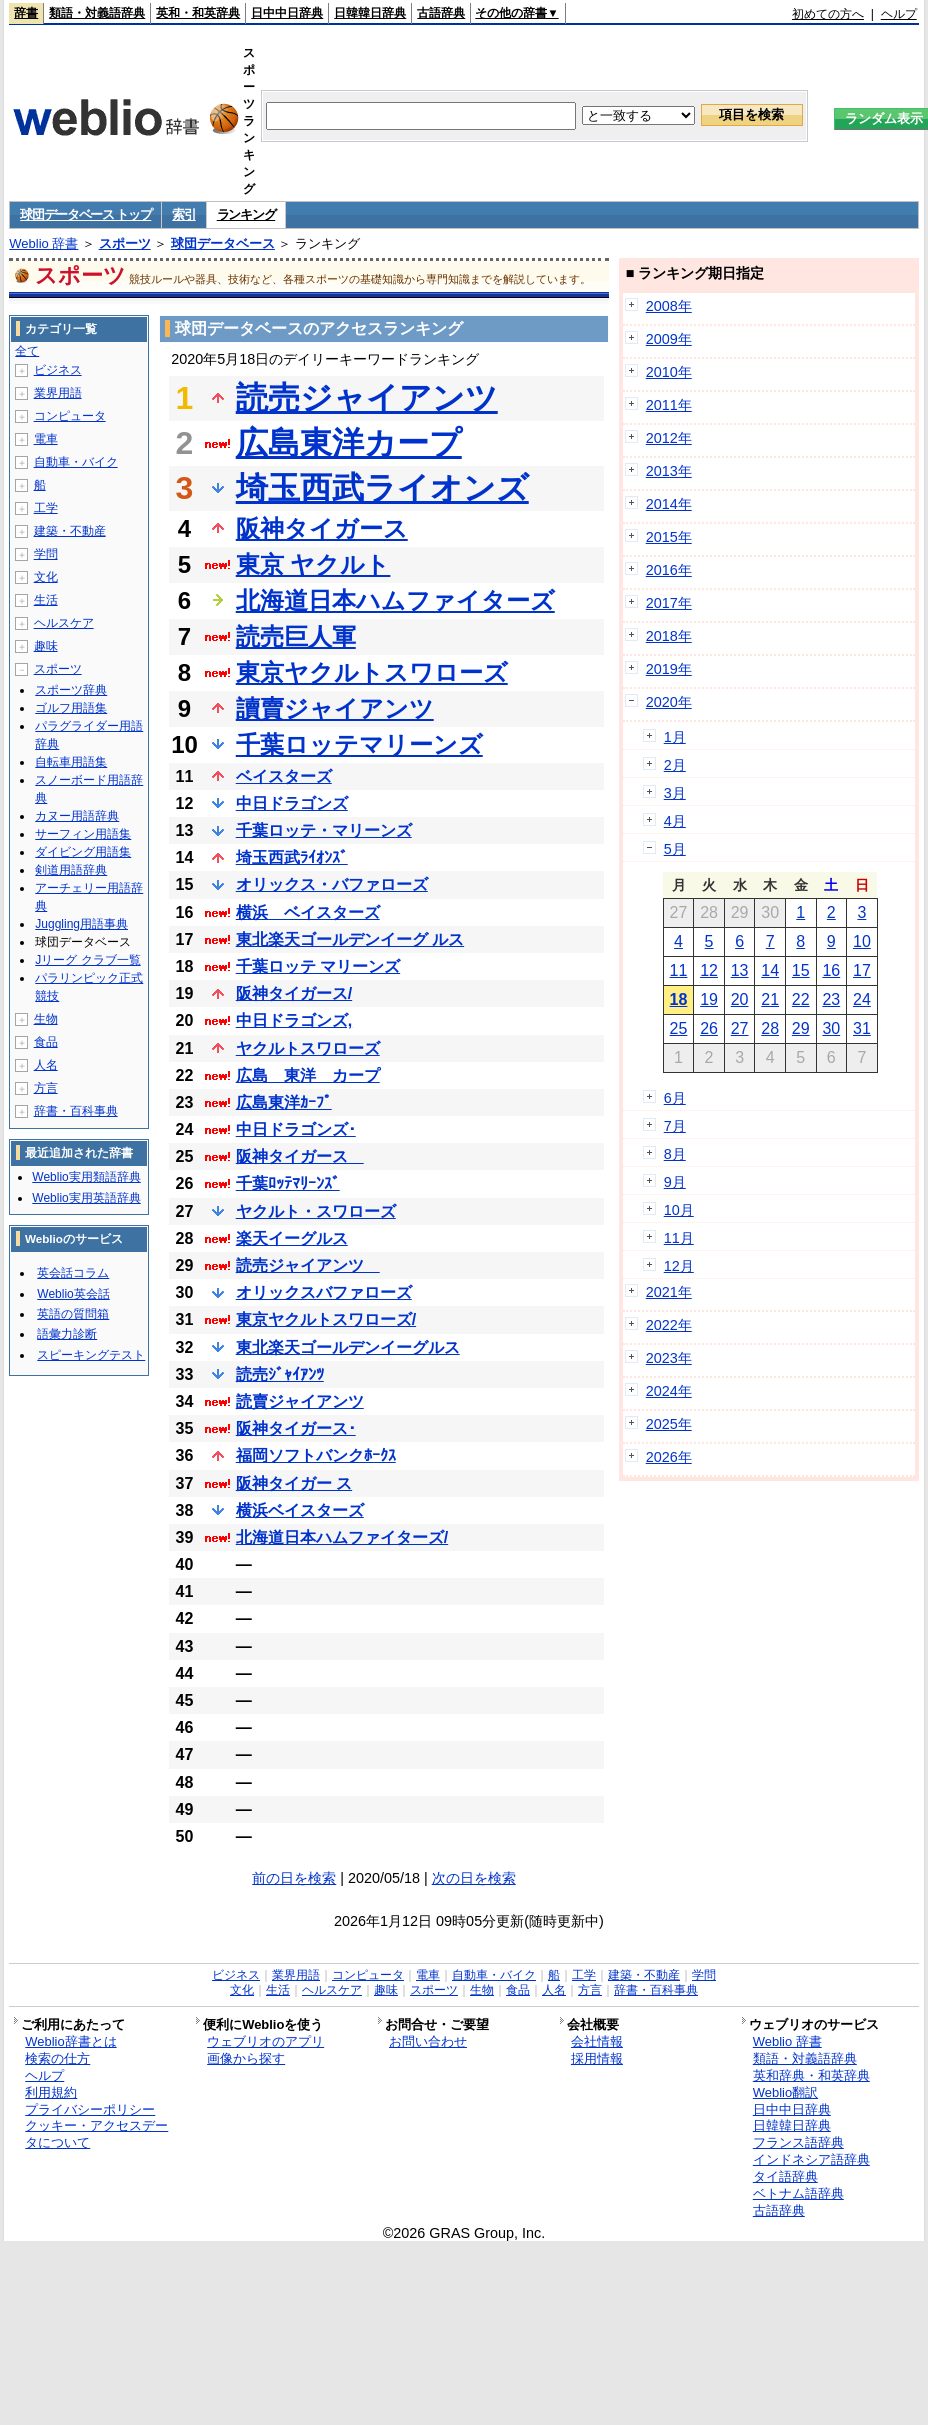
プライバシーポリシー (90, 2109)
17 (862, 970)
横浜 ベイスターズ (308, 912)
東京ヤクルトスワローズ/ (326, 1319)
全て (27, 351)
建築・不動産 (70, 531)
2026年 (669, 1457)
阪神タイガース (322, 528)
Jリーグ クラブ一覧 (87, 960)
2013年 (669, 471)
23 (831, 999)
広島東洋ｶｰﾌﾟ (284, 1102)
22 (801, 999)
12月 (679, 1266)
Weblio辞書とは (70, 2041)
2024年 (669, 1391)
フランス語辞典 (798, 2142)
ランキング (246, 214)
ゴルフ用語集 (71, 708)
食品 (46, 1042)
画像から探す (246, 2058)
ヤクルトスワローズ (308, 1048)
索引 (183, 214)
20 (740, 999)
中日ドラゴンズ (292, 803)
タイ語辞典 (785, 2176)
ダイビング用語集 (83, 852)
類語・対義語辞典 (97, 13)
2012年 (669, 438)
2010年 (669, 372)
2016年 (669, 570)
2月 (675, 765)
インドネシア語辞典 (811, 2159)
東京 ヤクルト (313, 564)
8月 (675, 1154)
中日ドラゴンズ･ (296, 1129)
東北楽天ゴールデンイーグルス (348, 1347)
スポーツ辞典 (71, 690)
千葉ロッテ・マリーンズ (324, 830)
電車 (46, 439)
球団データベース (223, 243)
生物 (46, 1019)
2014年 (669, 504)
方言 (46, 1088)
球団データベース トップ (85, 214)
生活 (46, 600)
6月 (675, 1098)
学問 (46, 554)
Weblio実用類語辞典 (86, 1177)
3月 (675, 793)
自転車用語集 (71, 762)
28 (770, 1028)
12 (709, 970)
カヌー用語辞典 (77, 816)
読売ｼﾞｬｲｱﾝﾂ (280, 1374)
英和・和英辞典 (198, 13)
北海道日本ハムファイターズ (395, 600)
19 (709, 999)
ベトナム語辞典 (798, 2193)
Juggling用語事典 (81, 924)
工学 (46, 508)
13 (740, 970)
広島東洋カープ (349, 443)
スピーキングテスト (91, 1355)
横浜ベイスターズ (300, 1510)
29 (801, 1028)
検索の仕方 (57, 2058)
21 (770, 999)
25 (679, 1028)
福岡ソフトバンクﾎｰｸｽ (316, 1455)
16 (831, 970)
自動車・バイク (76, 462)
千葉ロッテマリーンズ (359, 744)
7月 (675, 1126)
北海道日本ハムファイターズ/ (342, 1537)
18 (679, 999)
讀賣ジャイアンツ (335, 708)
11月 (679, 1238)
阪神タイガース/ (294, 993)
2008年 (669, 306)
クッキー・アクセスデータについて (96, 2134)
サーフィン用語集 (83, 834)
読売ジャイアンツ (367, 398)
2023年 (669, 1358)
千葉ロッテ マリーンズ (318, 966)
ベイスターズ (284, 776)
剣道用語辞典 (71, 870)
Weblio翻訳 (785, 2092)
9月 (675, 1182)
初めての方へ (828, 14)
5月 (675, 849)
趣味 (46, 646)
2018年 (669, 636)
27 (740, 1028)
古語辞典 (441, 13)
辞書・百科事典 (76, 1111)
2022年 (669, 1325)
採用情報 (597, 2058)
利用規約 (51, 2092)
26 (709, 1028)
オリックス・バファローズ (332, 884)
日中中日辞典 (287, 13)
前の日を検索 (294, 1878)
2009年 (669, 339)
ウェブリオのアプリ (265, 2041)
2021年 (669, 1292)
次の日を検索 (474, 1878)
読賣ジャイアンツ (300, 1401)
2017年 (669, 603)
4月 (675, 821)
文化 (46, 577)
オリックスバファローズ (324, 1292)
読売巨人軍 (296, 636)
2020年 (669, 702)
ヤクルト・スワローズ (316, 1211)
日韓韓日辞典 (370, 13)
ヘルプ (899, 14)
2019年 (669, 669)
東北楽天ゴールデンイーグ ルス (350, 939)
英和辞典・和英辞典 (811, 2075)
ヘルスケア (64, 623)
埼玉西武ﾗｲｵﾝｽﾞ (292, 857)
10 (862, 941)
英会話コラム (73, 1273)
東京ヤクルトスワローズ (372, 672)
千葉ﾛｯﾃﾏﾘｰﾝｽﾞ (288, 1183)
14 (770, 970)
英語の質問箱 (73, 1314)
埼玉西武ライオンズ (382, 488)
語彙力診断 (67, 1334)
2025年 (669, 1424)
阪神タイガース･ (296, 1428)
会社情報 (597, 2041)
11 (679, 970)
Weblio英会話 (73, 1294)
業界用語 (58, 393)
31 (862, 1028)
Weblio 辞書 (43, 243)
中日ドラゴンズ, (294, 1020)
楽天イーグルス (292, 1238)
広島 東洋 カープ (308, 1075)
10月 (679, 1210)
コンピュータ (70, 416)
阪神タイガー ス (294, 1483)
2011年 (669, 405)
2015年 (669, 537)
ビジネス (58, 370)
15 (801, 970)
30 (831, 1028)
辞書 (26, 13)
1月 (675, 737)
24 (862, 999)
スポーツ (125, 243)
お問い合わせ (428, 2041)
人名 (46, 1065)
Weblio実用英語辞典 (86, 1198)
